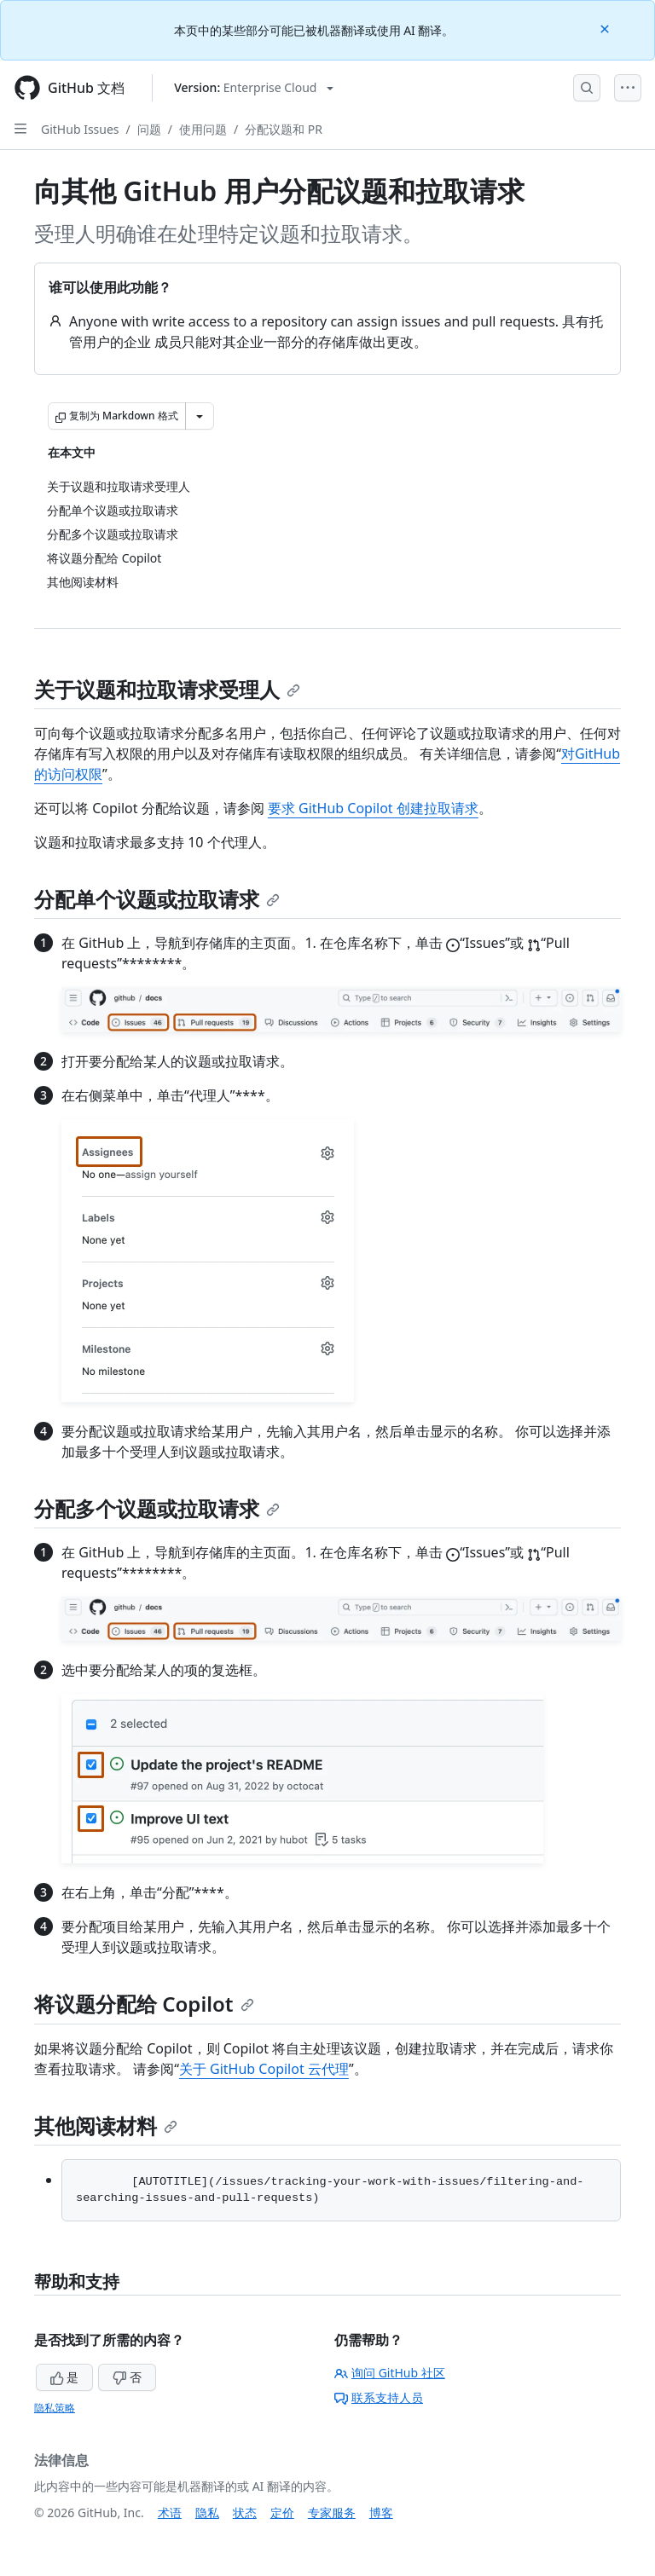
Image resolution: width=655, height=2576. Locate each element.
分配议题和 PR (283, 129)
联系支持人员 (378, 2397)
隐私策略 (54, 2407)
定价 (282, 2512)
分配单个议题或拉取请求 (157, 899)
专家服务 (332, 2512)
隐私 (207, 2512)
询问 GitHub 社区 (389, 2373)
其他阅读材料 (105, 2125)
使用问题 (203, 129)
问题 (149, 129)
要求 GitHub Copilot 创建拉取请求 (373, 808)
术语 (170, 2512)
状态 (245, 2512)
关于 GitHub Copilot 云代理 (264, 2068)
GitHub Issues (80, 129)
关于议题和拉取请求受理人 (167, 689)
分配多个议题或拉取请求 (157, 1508)
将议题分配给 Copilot (144, 2004)
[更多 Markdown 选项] (199, 416)
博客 (381, 2512)
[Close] (606, 28)
